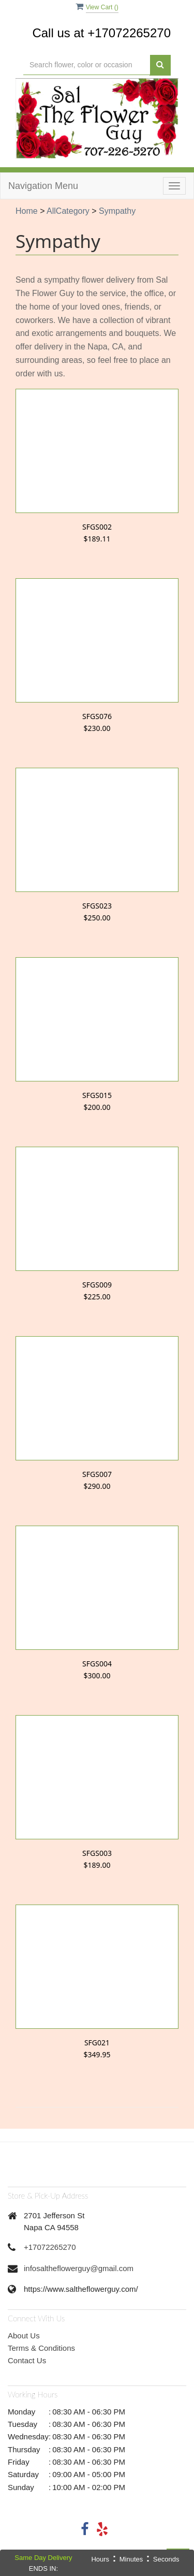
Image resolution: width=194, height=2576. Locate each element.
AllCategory (68, 211)
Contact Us (27, 2360)
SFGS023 (97, 906)
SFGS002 (97, 527)
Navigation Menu (43, 186)
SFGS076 (97, 716)
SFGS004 (97, 1663)
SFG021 (97, 2042)
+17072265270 (50, 2247)
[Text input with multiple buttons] (86, 65)
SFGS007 (97, 1474)
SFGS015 (97, 1095)
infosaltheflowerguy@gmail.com (78, 2268)
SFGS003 (97, 1853)
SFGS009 (97, 1285)
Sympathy (117, 211)
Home (27, 211)
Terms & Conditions (41, 2348)
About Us (24, 2335)
